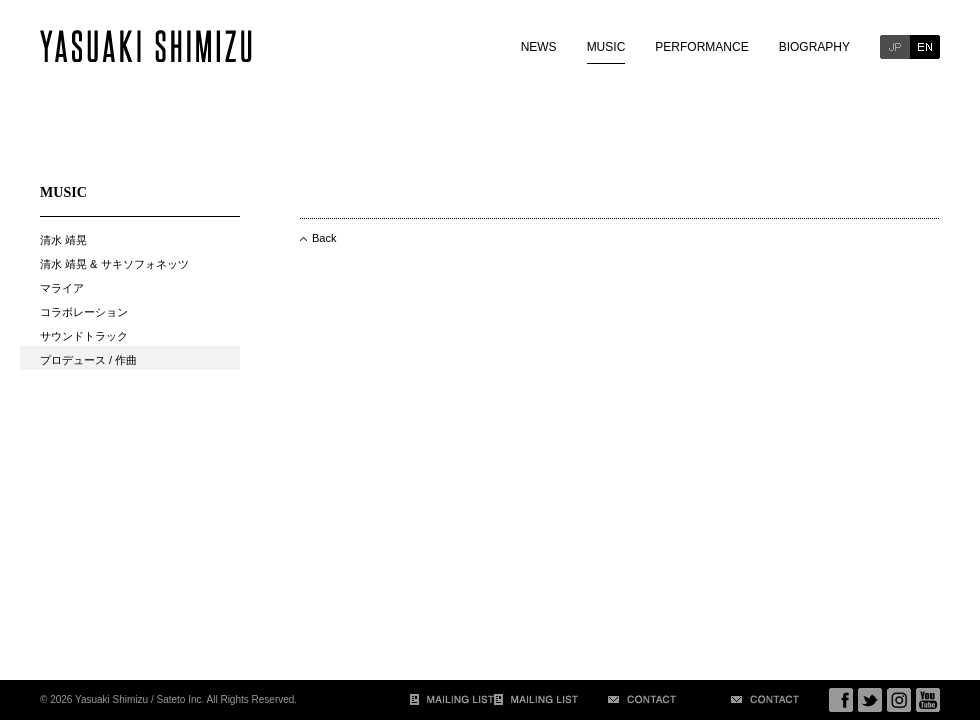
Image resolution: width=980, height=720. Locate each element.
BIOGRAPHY (814, 47)
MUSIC (606, 47)
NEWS (539, 47)
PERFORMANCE (701, 47)
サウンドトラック (84, 336)
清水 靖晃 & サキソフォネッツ (114, 264)
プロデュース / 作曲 (88, 360)
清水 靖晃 (63, 240)
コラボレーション (84, 312)
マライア (62, 288)
